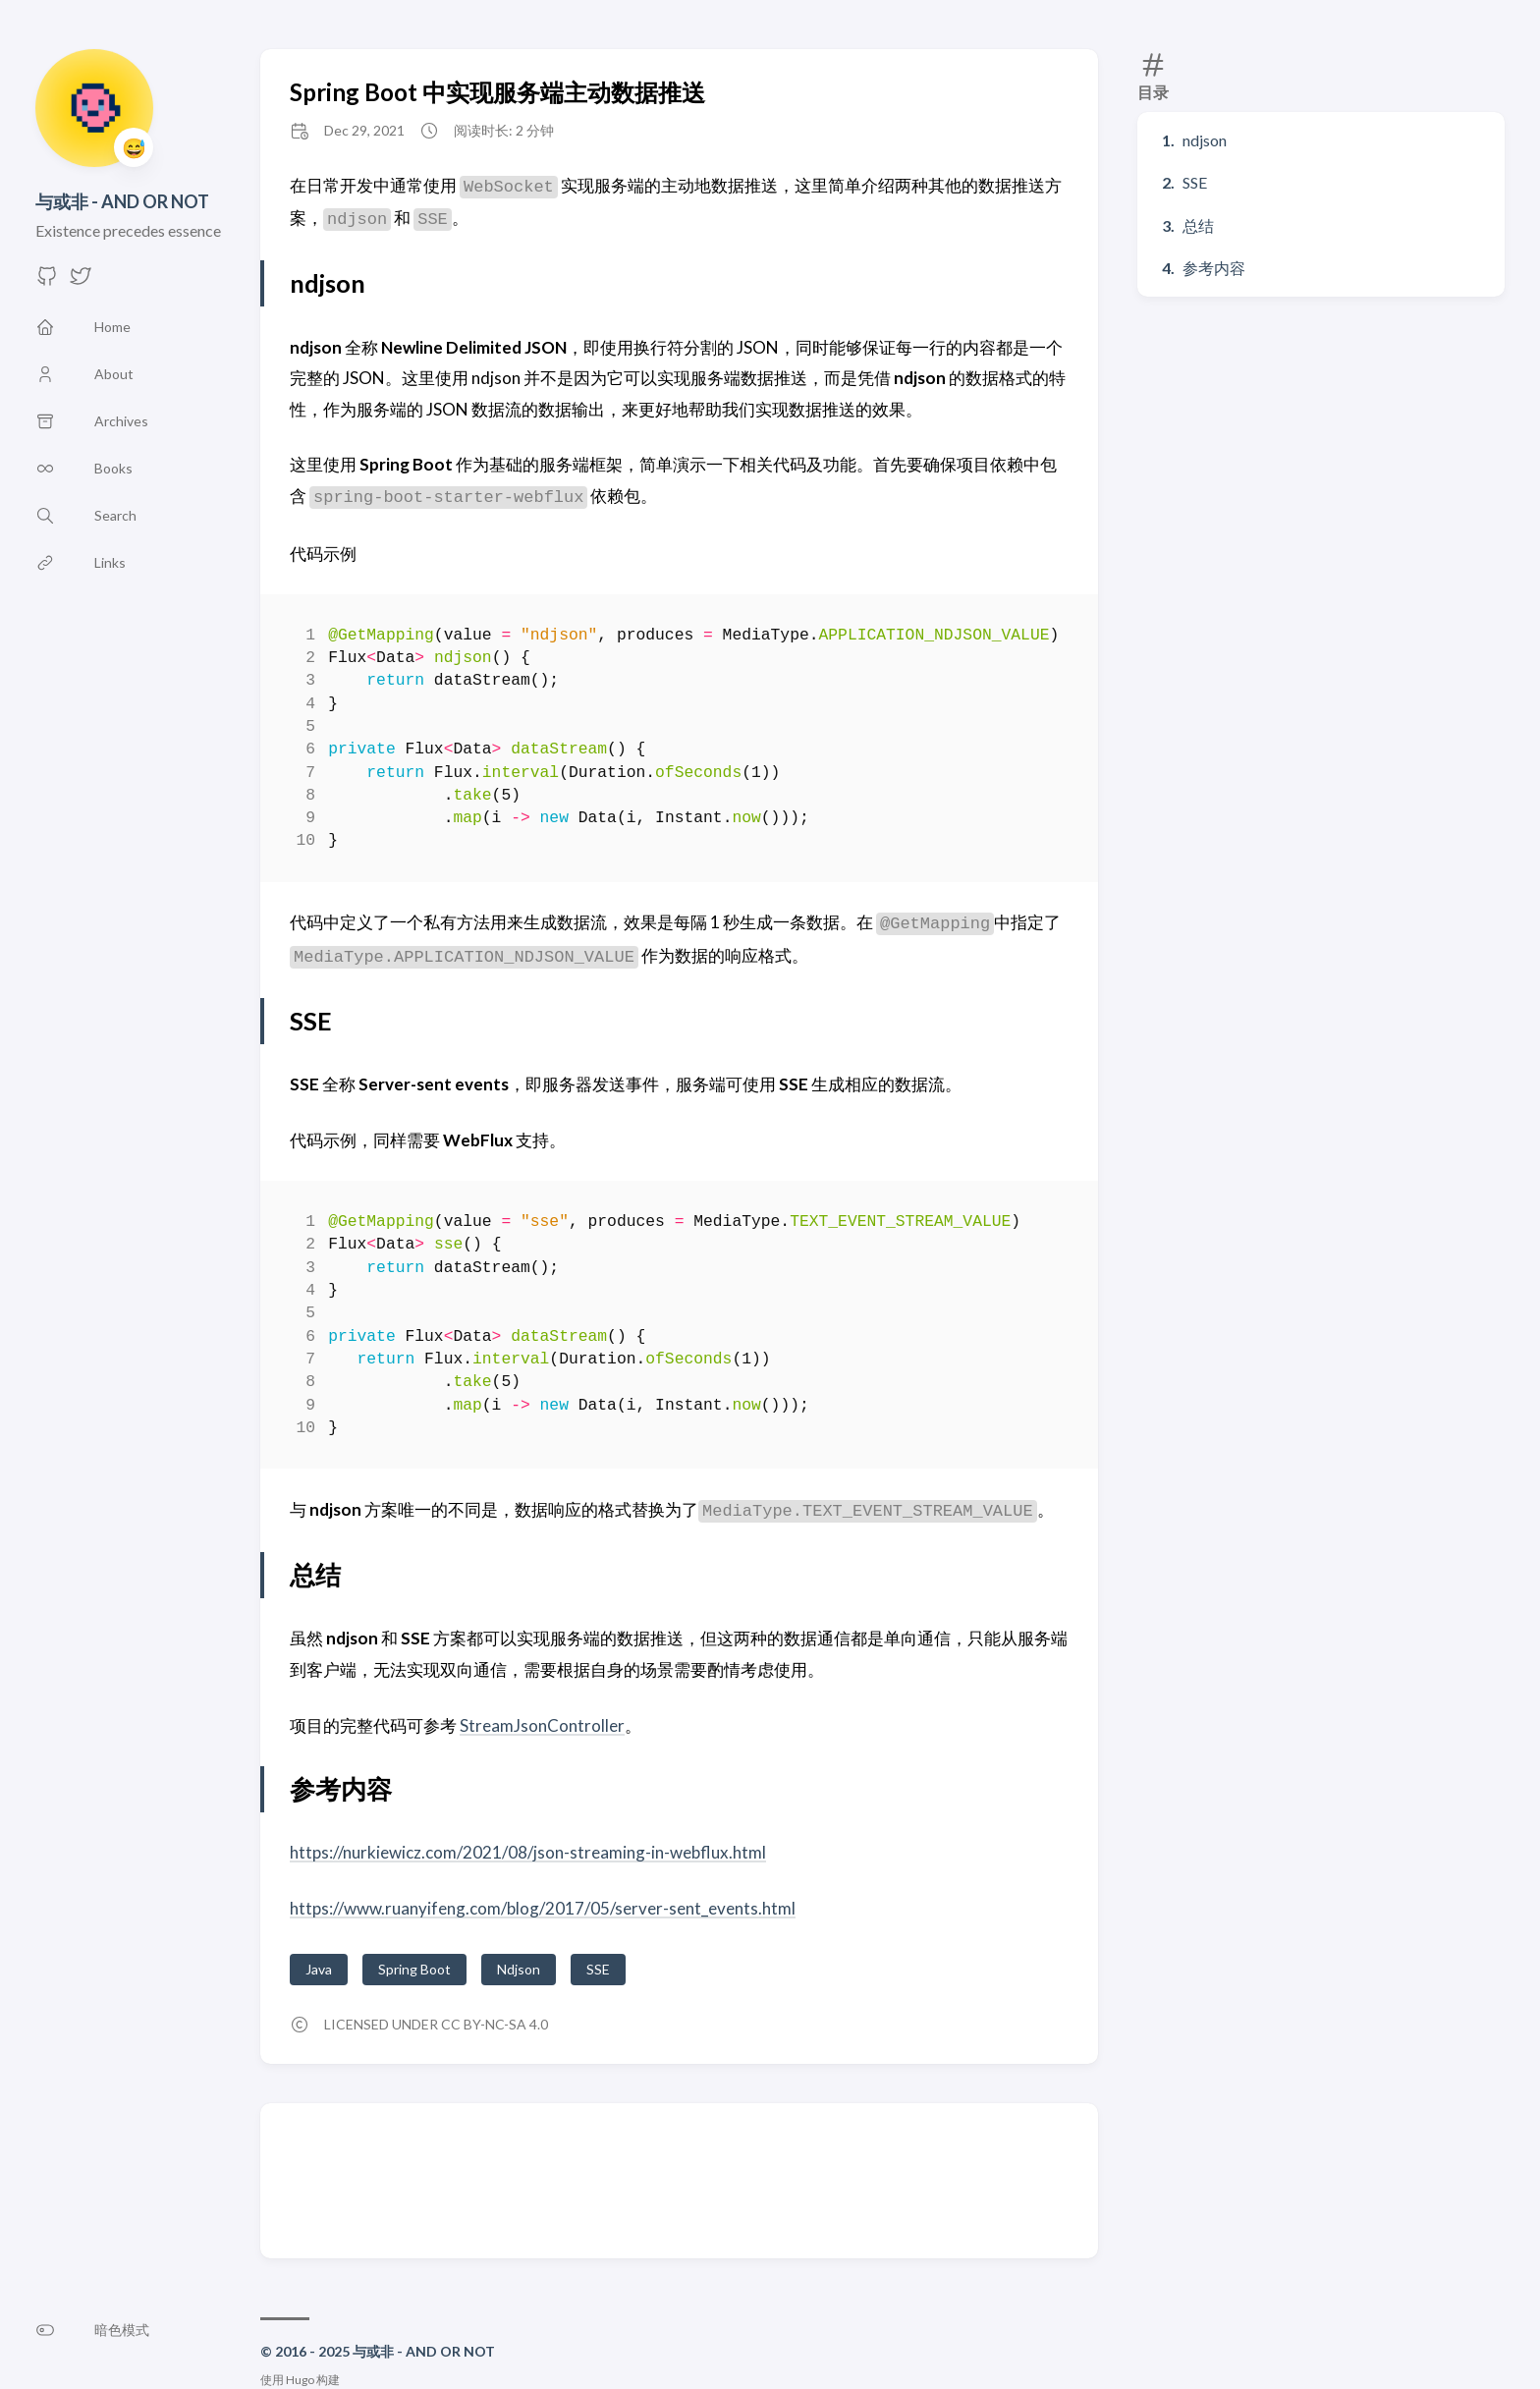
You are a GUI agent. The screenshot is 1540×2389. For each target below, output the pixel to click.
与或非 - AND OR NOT (122, 201)
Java (318, 1969)
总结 (1198, 225)
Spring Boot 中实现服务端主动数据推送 (497, 92)
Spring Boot (414, 1969)
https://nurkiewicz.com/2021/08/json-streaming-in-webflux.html (528, 1852)
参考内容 (1213, 267)
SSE (1194, 182)
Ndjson (518, 1969)
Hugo (300, 2379)
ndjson (1204, 140)
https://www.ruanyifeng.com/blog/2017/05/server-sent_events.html (543, 1908)
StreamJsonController (542, 1725)
